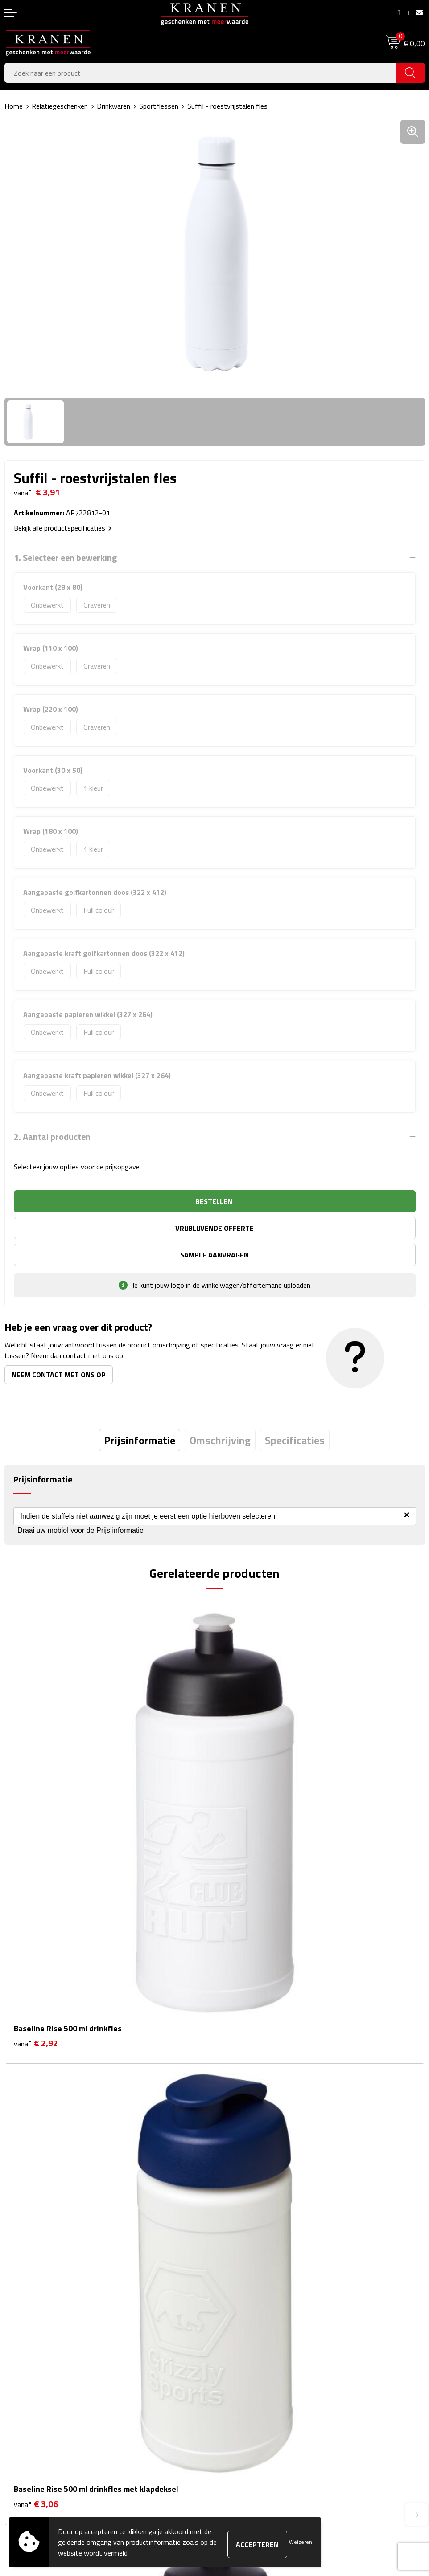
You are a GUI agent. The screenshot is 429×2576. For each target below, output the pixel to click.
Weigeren (300, 2542)
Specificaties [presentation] (295, 1413)
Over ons (232, 2216)
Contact (16, 2355)
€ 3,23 (246, 2057)
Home (13, 106)
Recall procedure (243, 2422)
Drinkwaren (113, 106)
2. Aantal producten (52, 1137)
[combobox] (200, 73)
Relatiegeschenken (60, 106)
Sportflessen (158, 106)
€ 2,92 (36, 1807)
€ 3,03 (36, 2057)
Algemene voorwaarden (254, 2355)
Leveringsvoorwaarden (253, 2395)
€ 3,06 (246, 1807)
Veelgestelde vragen (249, 2243)
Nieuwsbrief (237, 2230)
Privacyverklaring (244, 2409)
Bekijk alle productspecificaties (62, 528)
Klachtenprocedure (247, 2382)
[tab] (139, 1413)
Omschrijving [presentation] (220, 1413)
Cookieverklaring (243, 2368)
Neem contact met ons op (59, 1348)
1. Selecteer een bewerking (65, 557)
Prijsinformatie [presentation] (139, 1413)
